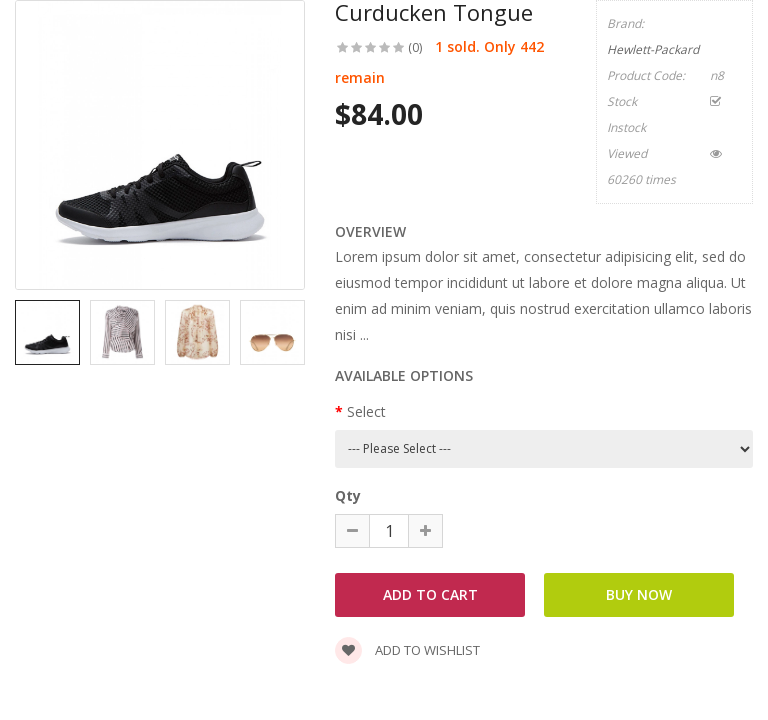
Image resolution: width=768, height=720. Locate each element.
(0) (415, 47)
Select (366, 411)
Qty (348, 495)
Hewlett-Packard (653, 49)
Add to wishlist (407, 650)
